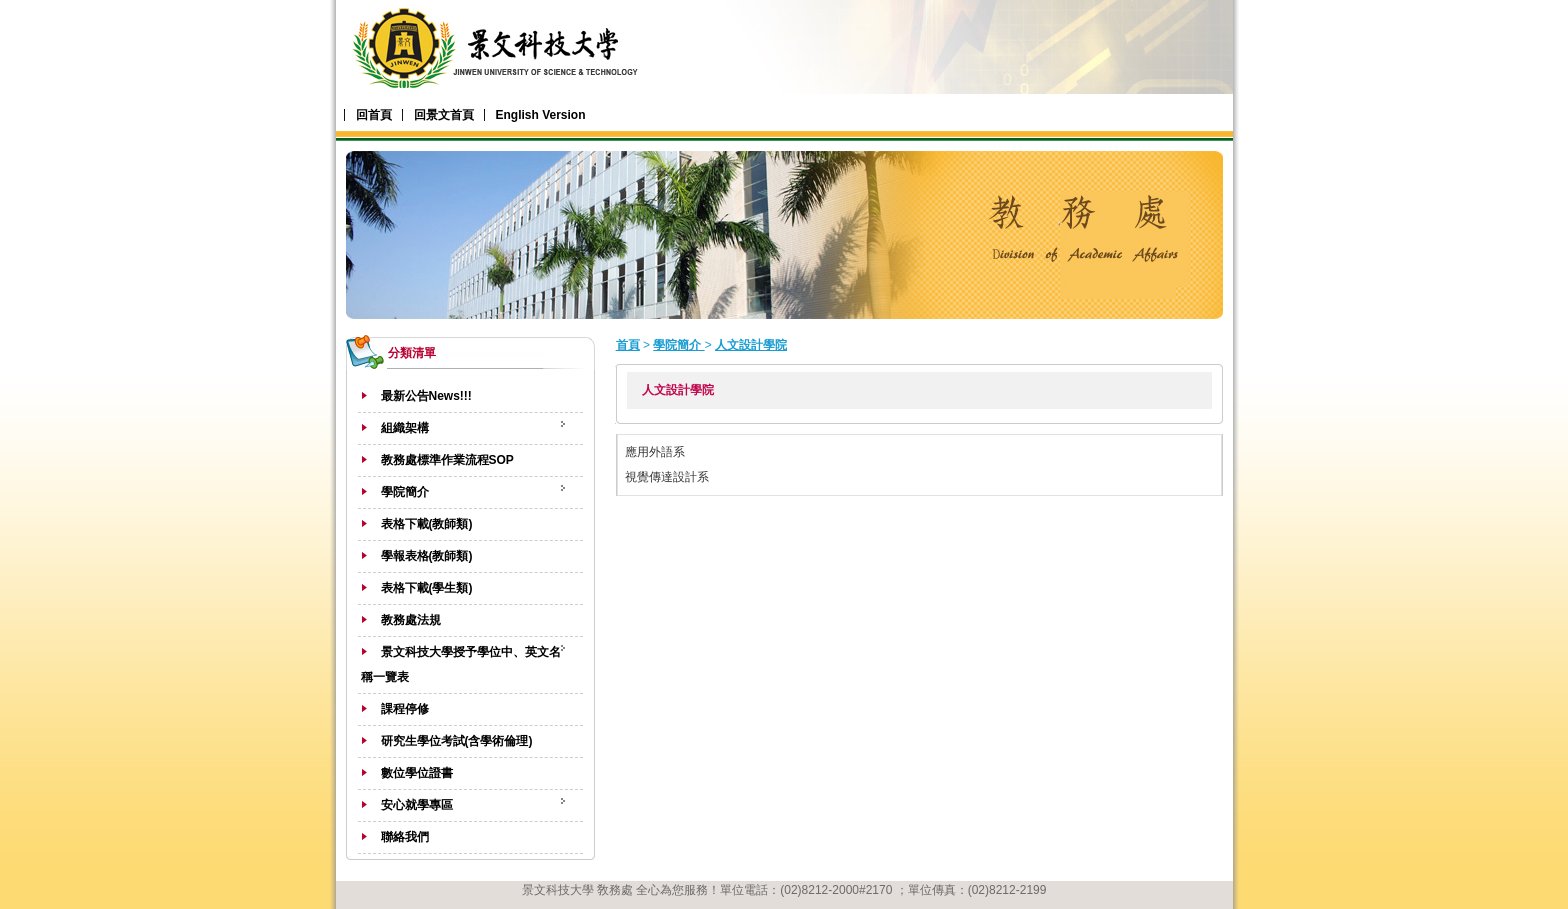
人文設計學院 (751, 345)
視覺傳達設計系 (667, 477)
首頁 (628, 345)
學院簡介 (678, 345)
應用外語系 (655, 452)
